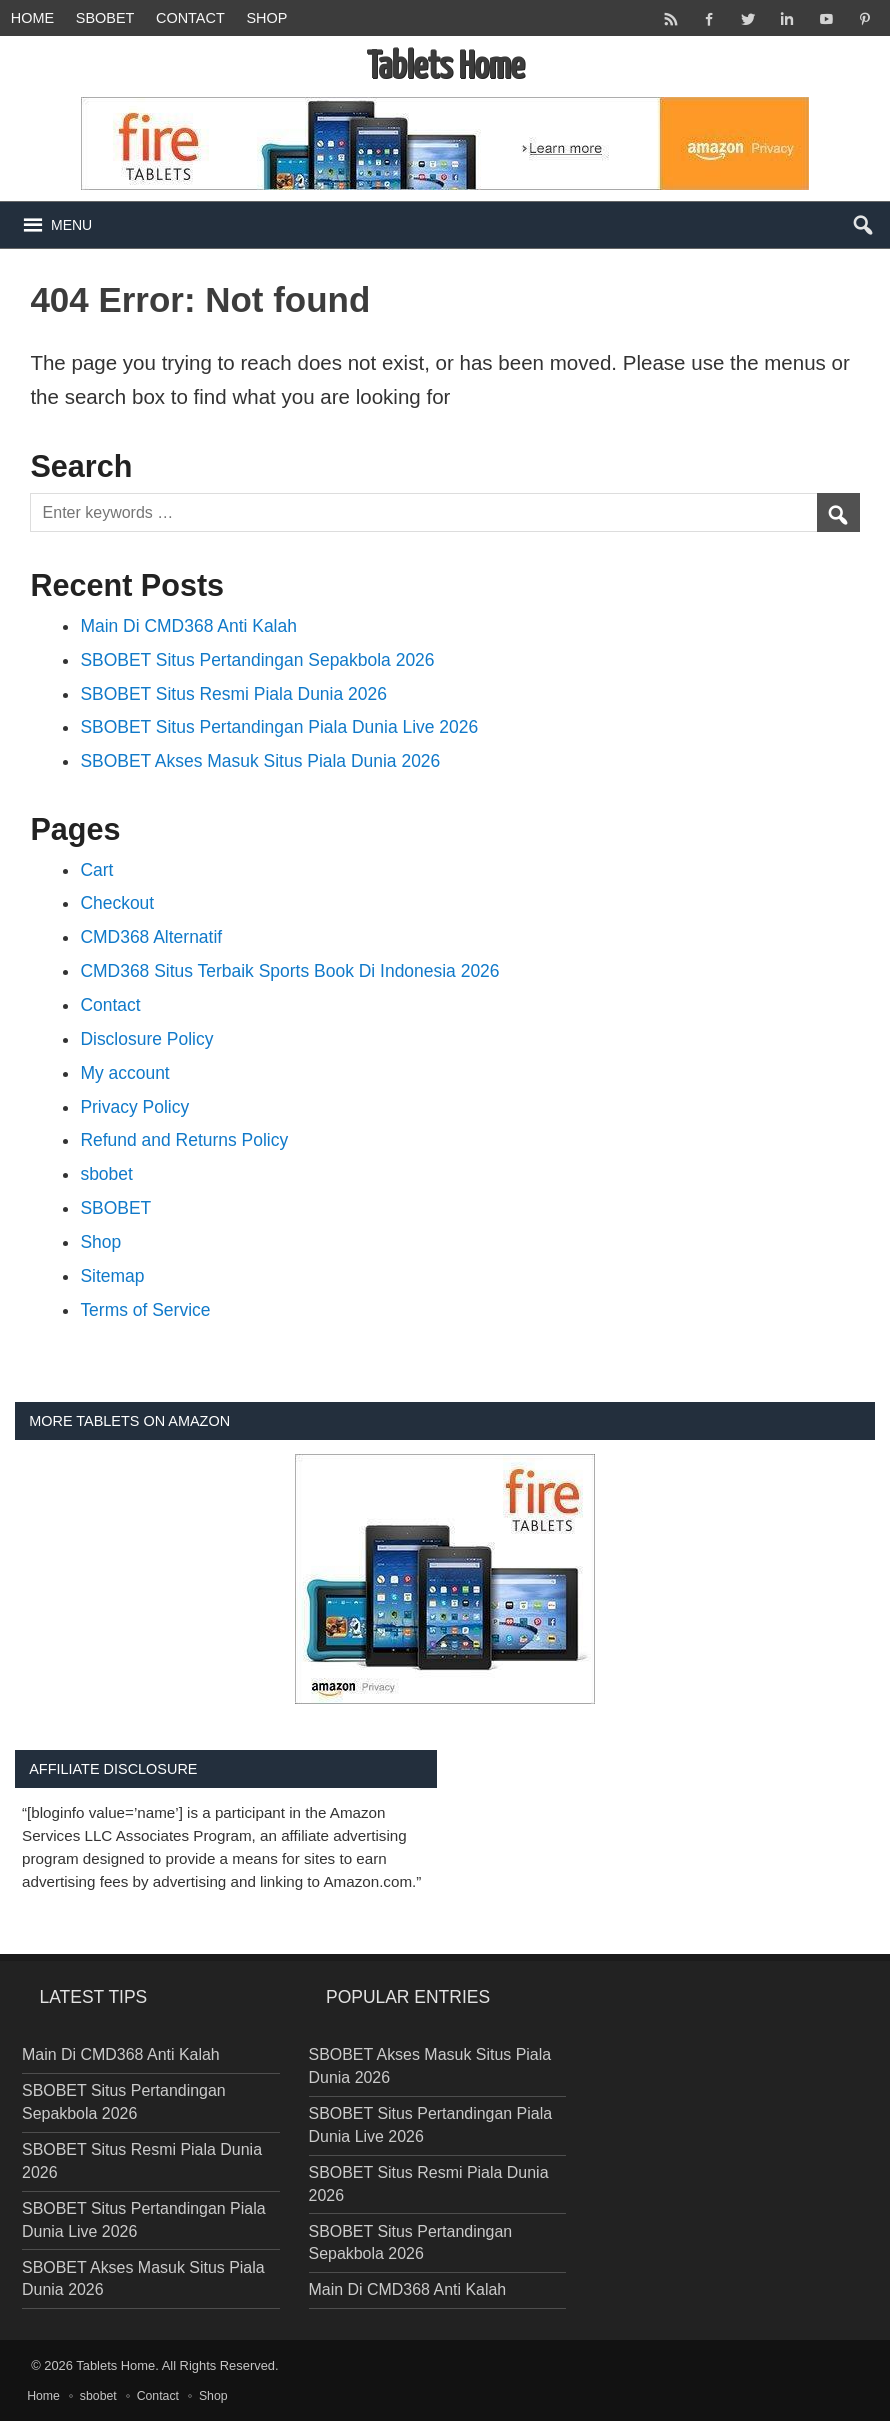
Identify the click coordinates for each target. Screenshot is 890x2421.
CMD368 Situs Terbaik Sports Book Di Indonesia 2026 (289, 971)
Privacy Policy (134, 1107)
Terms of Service (145, 1310)
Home (32, 18)
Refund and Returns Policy (184, 1140)
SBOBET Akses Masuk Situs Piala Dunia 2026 (260, 761)
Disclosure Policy (146, 1039)
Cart (96, 870)
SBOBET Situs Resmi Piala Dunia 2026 (233, 694)
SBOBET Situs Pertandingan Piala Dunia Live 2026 (279, 727)
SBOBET (115, 1208)
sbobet (105, 18)
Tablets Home (115, 2365)
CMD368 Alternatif (151, 937)
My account (124, 1073)
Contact (190, 18)
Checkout (117, 903)
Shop (266, 18)
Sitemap (112, 1276)
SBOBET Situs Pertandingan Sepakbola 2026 (257, 660)
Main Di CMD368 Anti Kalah (188, 626)
